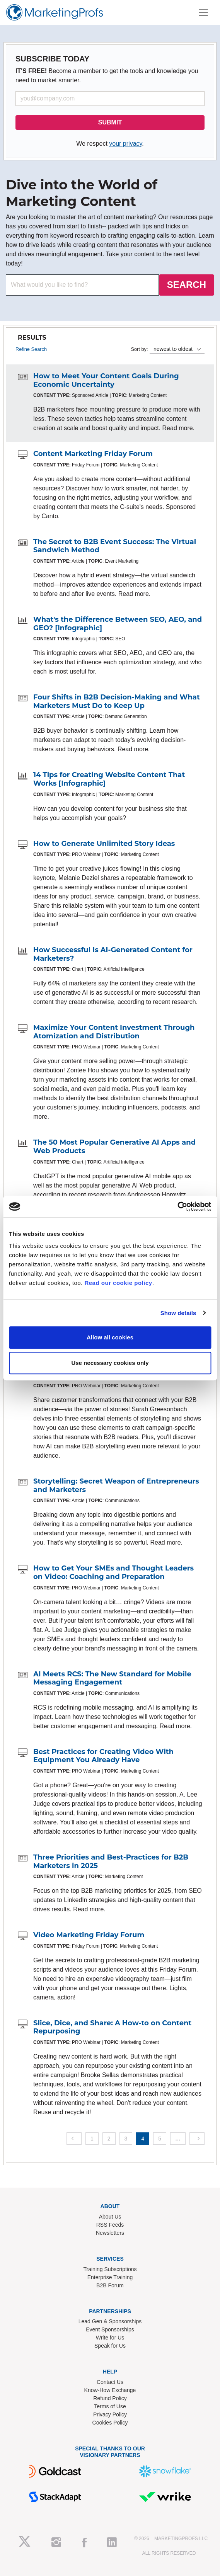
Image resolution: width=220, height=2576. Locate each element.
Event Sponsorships (110, 2329)
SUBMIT (110, 122)
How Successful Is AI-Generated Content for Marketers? (113, 954)
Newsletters (110, 2233)
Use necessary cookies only (109, 1362)
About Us (110, 2217)
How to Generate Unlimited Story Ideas (104, 843)
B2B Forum (110, 2285)
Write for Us (110, 2337)
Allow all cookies (110, 1337)
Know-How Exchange (110, 2390)
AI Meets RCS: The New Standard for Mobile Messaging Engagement (112, 1678)
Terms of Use (110, 2406)
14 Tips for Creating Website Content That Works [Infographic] (109, 779)
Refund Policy (109, 2398)
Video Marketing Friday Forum (88, 1935)
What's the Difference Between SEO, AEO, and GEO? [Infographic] (117, 623)
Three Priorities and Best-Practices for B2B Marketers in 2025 (110, 1861)
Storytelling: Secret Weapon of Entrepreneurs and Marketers (116, 1485)
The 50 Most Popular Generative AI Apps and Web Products (114, 1146)
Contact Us (110, 2382)
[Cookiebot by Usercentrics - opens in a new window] (177, 1206)
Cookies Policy (110, 2422)
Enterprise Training (110, 2277)
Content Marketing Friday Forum (93, 453)
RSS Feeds (110, 2225)
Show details (178, 1313)
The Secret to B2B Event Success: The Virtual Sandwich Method (114, 546)
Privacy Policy (110, 2414)
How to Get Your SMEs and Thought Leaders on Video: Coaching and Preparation (113, 1572)
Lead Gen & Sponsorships (110, 2321)
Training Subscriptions (110, 2269)
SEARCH (186, 284)
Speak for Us (110, 2346)
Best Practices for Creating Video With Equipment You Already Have (103, 1755)
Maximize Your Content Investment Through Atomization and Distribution (114, 1031)
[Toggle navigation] (203, 12)
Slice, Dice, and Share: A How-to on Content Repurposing (112, 2027)
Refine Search (31, 349)
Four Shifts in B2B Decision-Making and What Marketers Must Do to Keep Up (116, 701)
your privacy (125, 143)
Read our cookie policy (118, 1282)
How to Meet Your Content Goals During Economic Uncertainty (106, 380)
